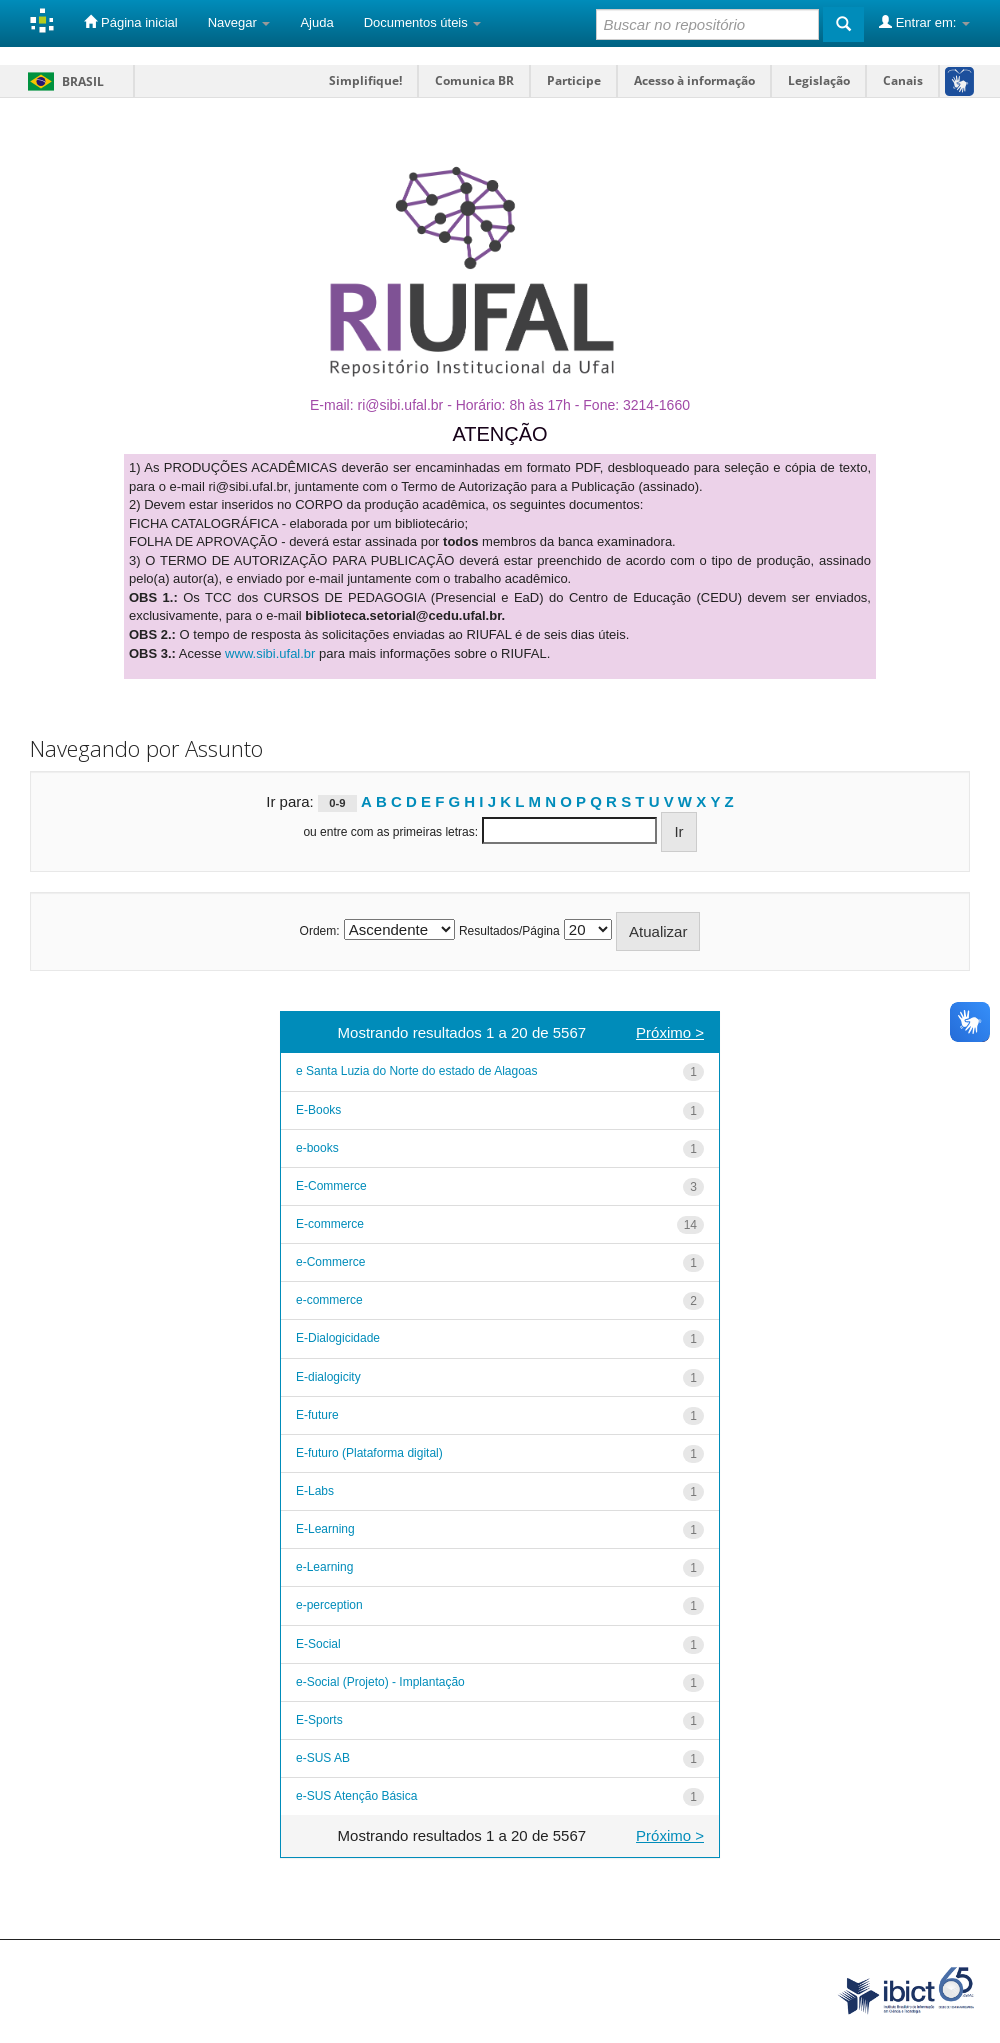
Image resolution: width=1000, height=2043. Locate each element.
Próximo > (670, 1032)
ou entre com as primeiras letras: (390, 832)
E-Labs (315, 1491)
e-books (317, 1148)
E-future (317, 1415)
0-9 (337, 803)
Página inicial (130, 22)
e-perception (329, 1605)
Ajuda (316, 22)
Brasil (62, 81)
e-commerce (329, 1300)
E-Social (318, 1644)
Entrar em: (924, 22)
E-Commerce (331, 1186)
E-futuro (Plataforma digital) (369, 1453)
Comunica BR (474, 80)
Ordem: (320, 931)
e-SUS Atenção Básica (356, 1796)
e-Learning (324, 1567)
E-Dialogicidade (338, 1338)
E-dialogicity (328, 1377)
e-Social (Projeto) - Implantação (380, 1682)
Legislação (819, 80)
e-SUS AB (323, 1758)
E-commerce (330, 1224)
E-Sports (319, 1720)
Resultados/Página (509, 931)
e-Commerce (330, 1262)
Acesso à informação (694, 80)
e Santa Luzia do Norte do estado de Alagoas (417, 1071)
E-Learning (325, 1529)
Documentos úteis (423, 22)
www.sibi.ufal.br (270, 653)
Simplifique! (365, 80)
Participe (574, 80)
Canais (903, 80)
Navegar (239, 22)
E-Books (318, 1110)
